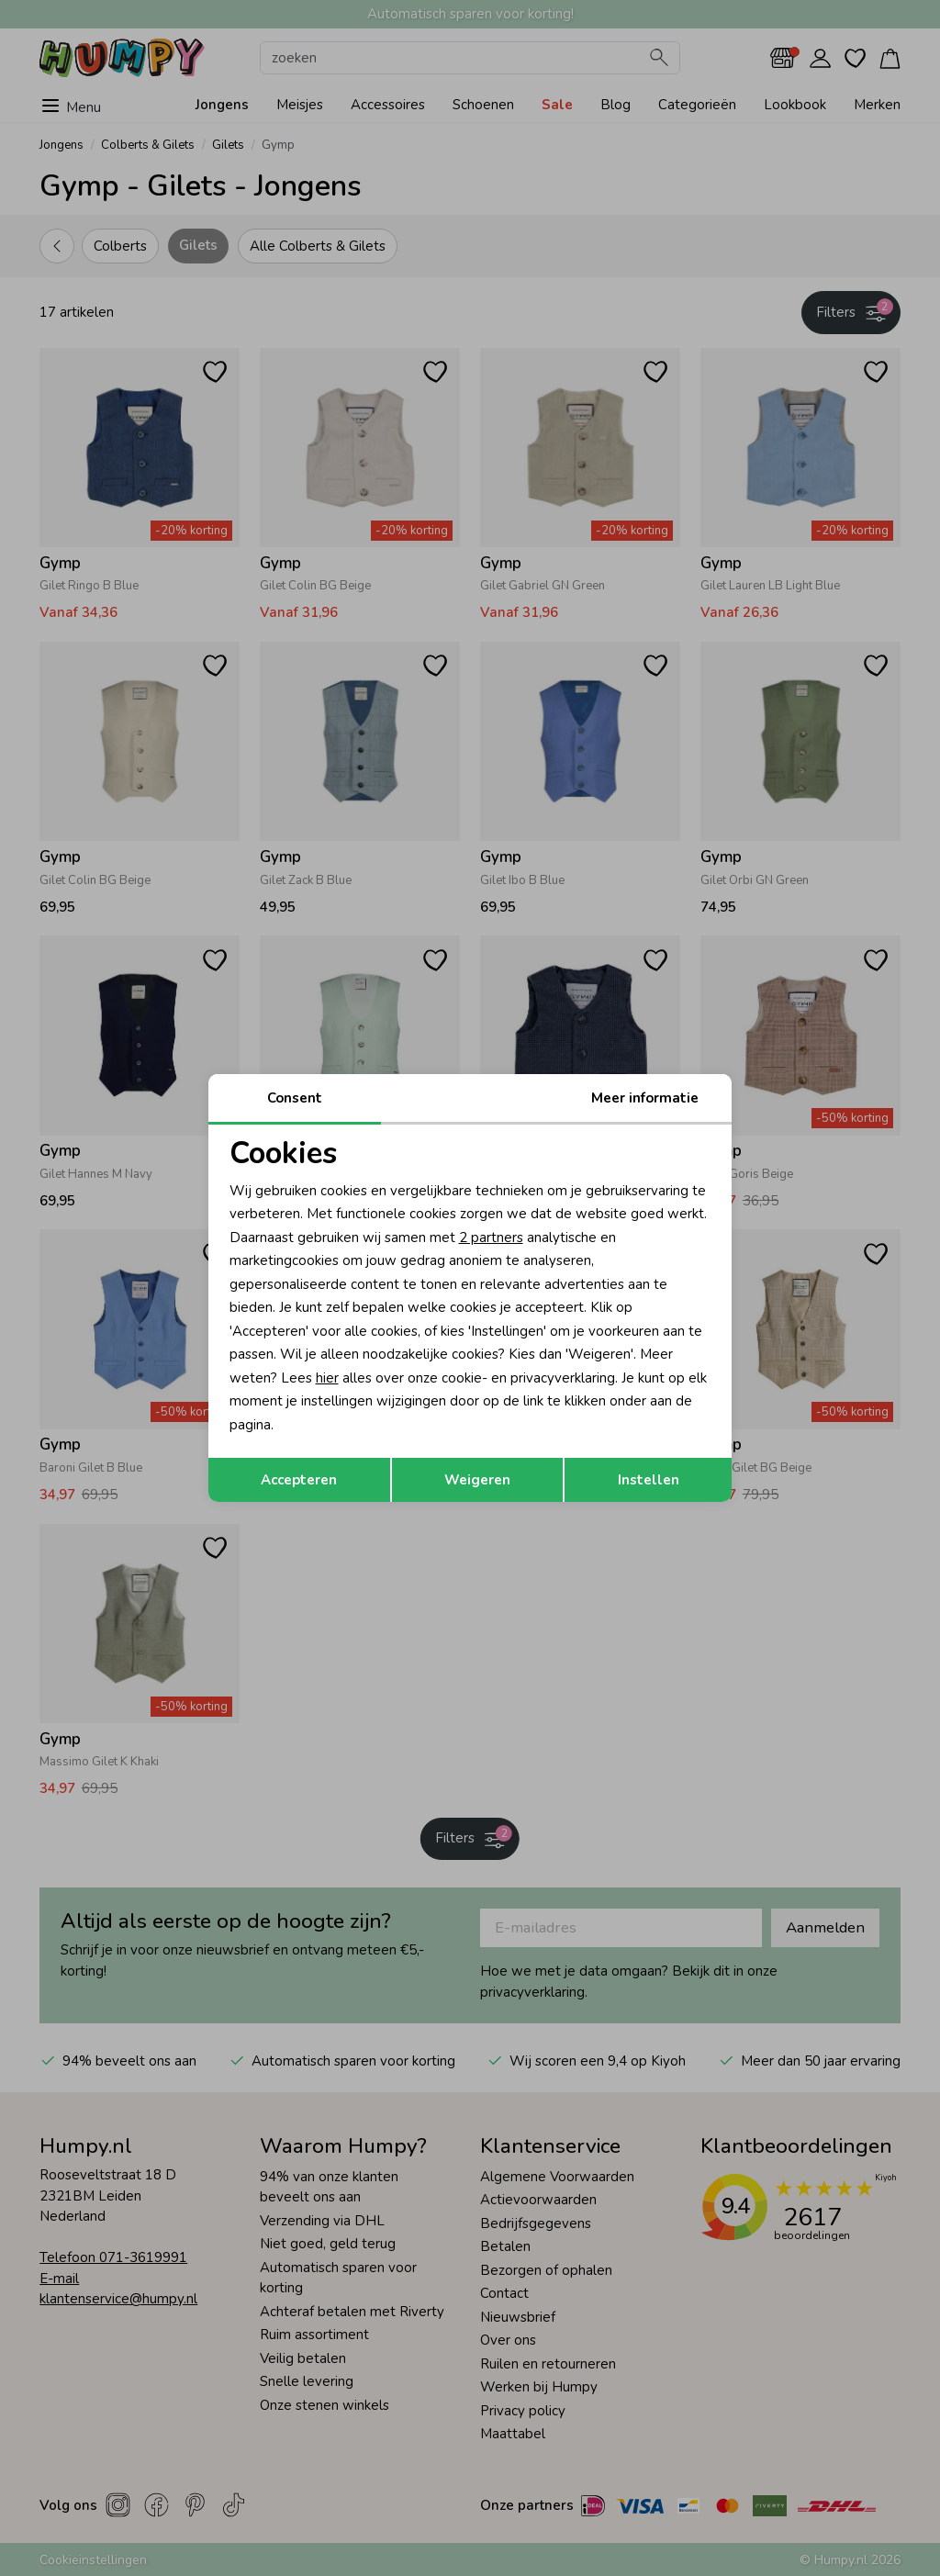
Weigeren (477, 1480)
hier (327, 1378)
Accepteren (299, 1480)
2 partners (491, 1237)
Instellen (648, 1480)
